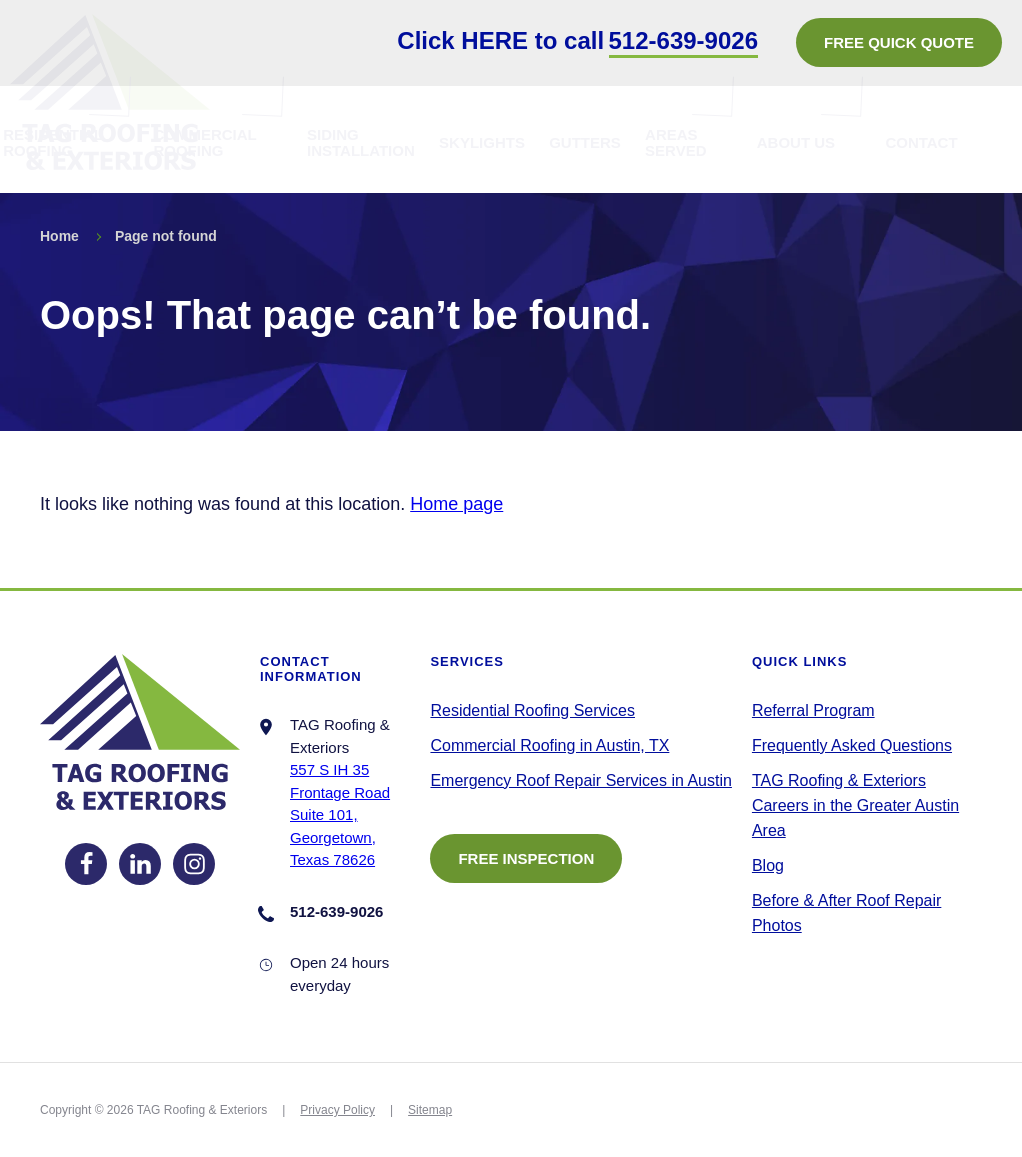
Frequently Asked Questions (852, 745)
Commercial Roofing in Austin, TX (549, 745)
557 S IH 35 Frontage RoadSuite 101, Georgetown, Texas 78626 (340, 814)
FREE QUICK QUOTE (899, 42)
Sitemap (430, 1110)
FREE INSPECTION (526, 858)
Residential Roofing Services (532, 710)
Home (59, 236)
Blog (768, 865)
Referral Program (813, 710)
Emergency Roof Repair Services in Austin (580, 780)
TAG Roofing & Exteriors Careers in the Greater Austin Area (855, 805)
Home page (456, 504)
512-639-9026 (683, 40)
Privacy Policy (337, 1110)
